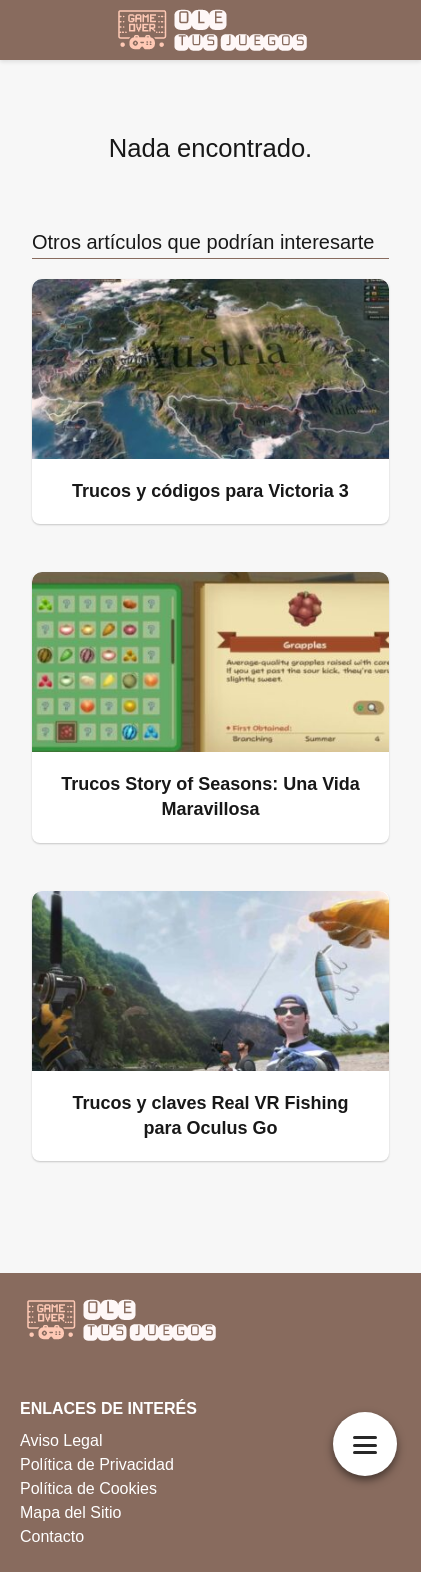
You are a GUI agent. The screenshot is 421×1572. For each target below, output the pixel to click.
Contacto (52, 1536)
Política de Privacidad (97, 1464)
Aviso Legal (61, 1440)
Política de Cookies (88, 1488)
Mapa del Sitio (70, 1512)
